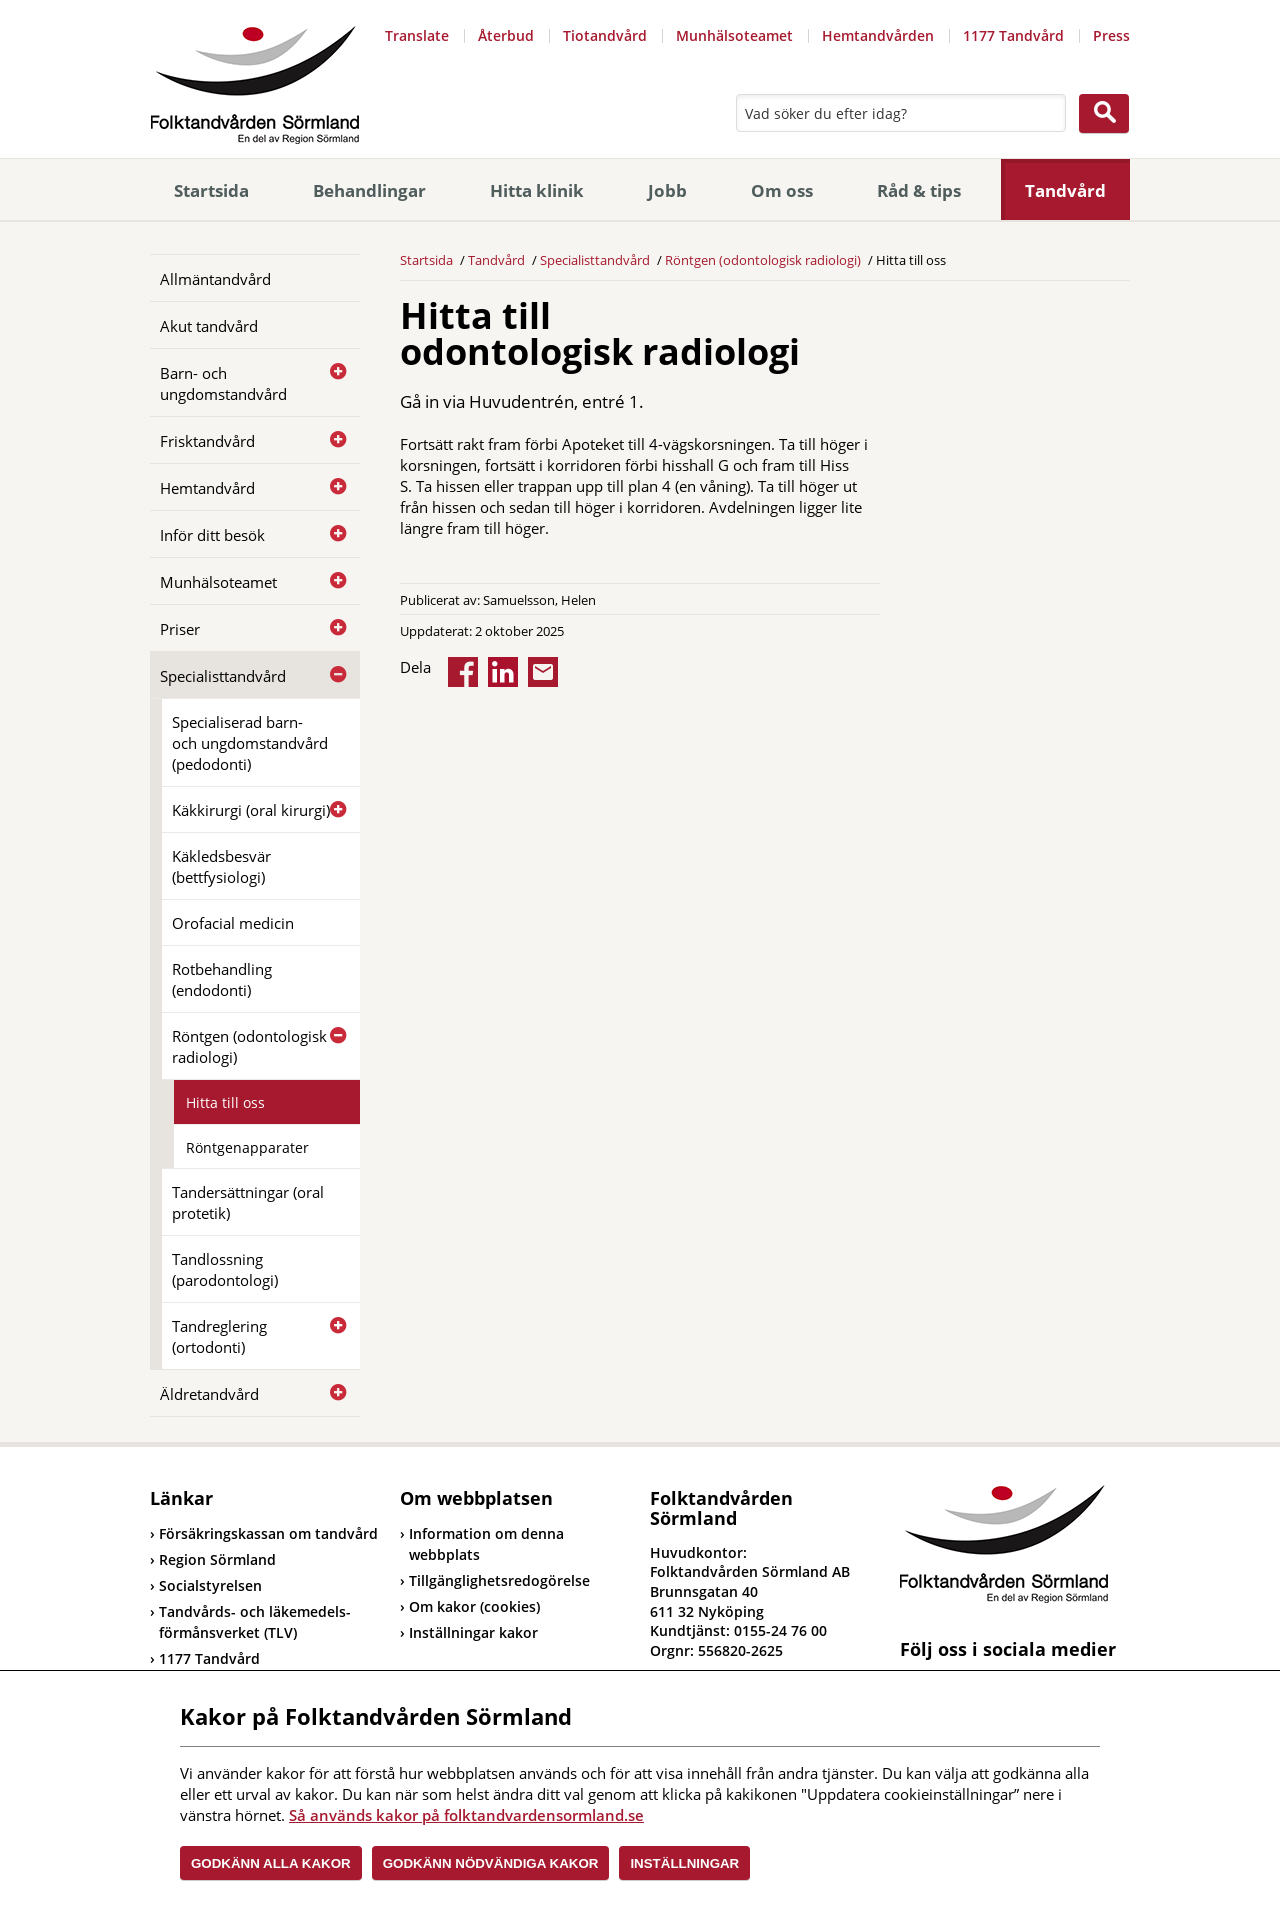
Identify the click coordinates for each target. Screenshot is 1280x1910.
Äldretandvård (209, 1394)
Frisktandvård (207, 441)
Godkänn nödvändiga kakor (491, 1863)
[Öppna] (330, 372)
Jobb (667, 190)
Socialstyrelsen (206, 1585)
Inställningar (684, 1863)
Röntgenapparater (247, 1147)
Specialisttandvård (223, 676)
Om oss (782, 190)
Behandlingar (369, 190)
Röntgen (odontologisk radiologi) (249, 1046)
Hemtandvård (207, 488)
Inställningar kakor (473, 1632)
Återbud (506, 35)
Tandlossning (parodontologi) (225, 1269)
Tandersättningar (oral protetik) (248, 1202)
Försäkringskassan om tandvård (264, 1533)
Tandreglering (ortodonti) (219, 1336)
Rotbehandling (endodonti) (222, 979)
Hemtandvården (878, 35)
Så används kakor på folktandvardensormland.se (466, 1815)
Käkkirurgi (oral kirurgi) (251, 810)
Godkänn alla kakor (271, 1863)
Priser (180, 629)
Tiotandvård (605, 35)
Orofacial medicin (233, 923)
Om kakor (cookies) (474, 1606)
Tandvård (1065, 190)
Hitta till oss (225, 1102)
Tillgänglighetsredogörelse (499, 1580)
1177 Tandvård (1013, 35)
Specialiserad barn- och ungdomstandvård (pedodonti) (250, 743)
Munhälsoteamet (734, 35)
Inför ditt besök (212, 535)
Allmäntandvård (215, 279)
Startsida (211, 190)
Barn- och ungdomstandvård (223, 383)
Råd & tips (919, 190)
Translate (417, 35)
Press (1111, 35)
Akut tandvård (209, 326)
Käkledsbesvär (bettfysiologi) (221, 866)
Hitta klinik (537, 190)
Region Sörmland (213, 1559)
